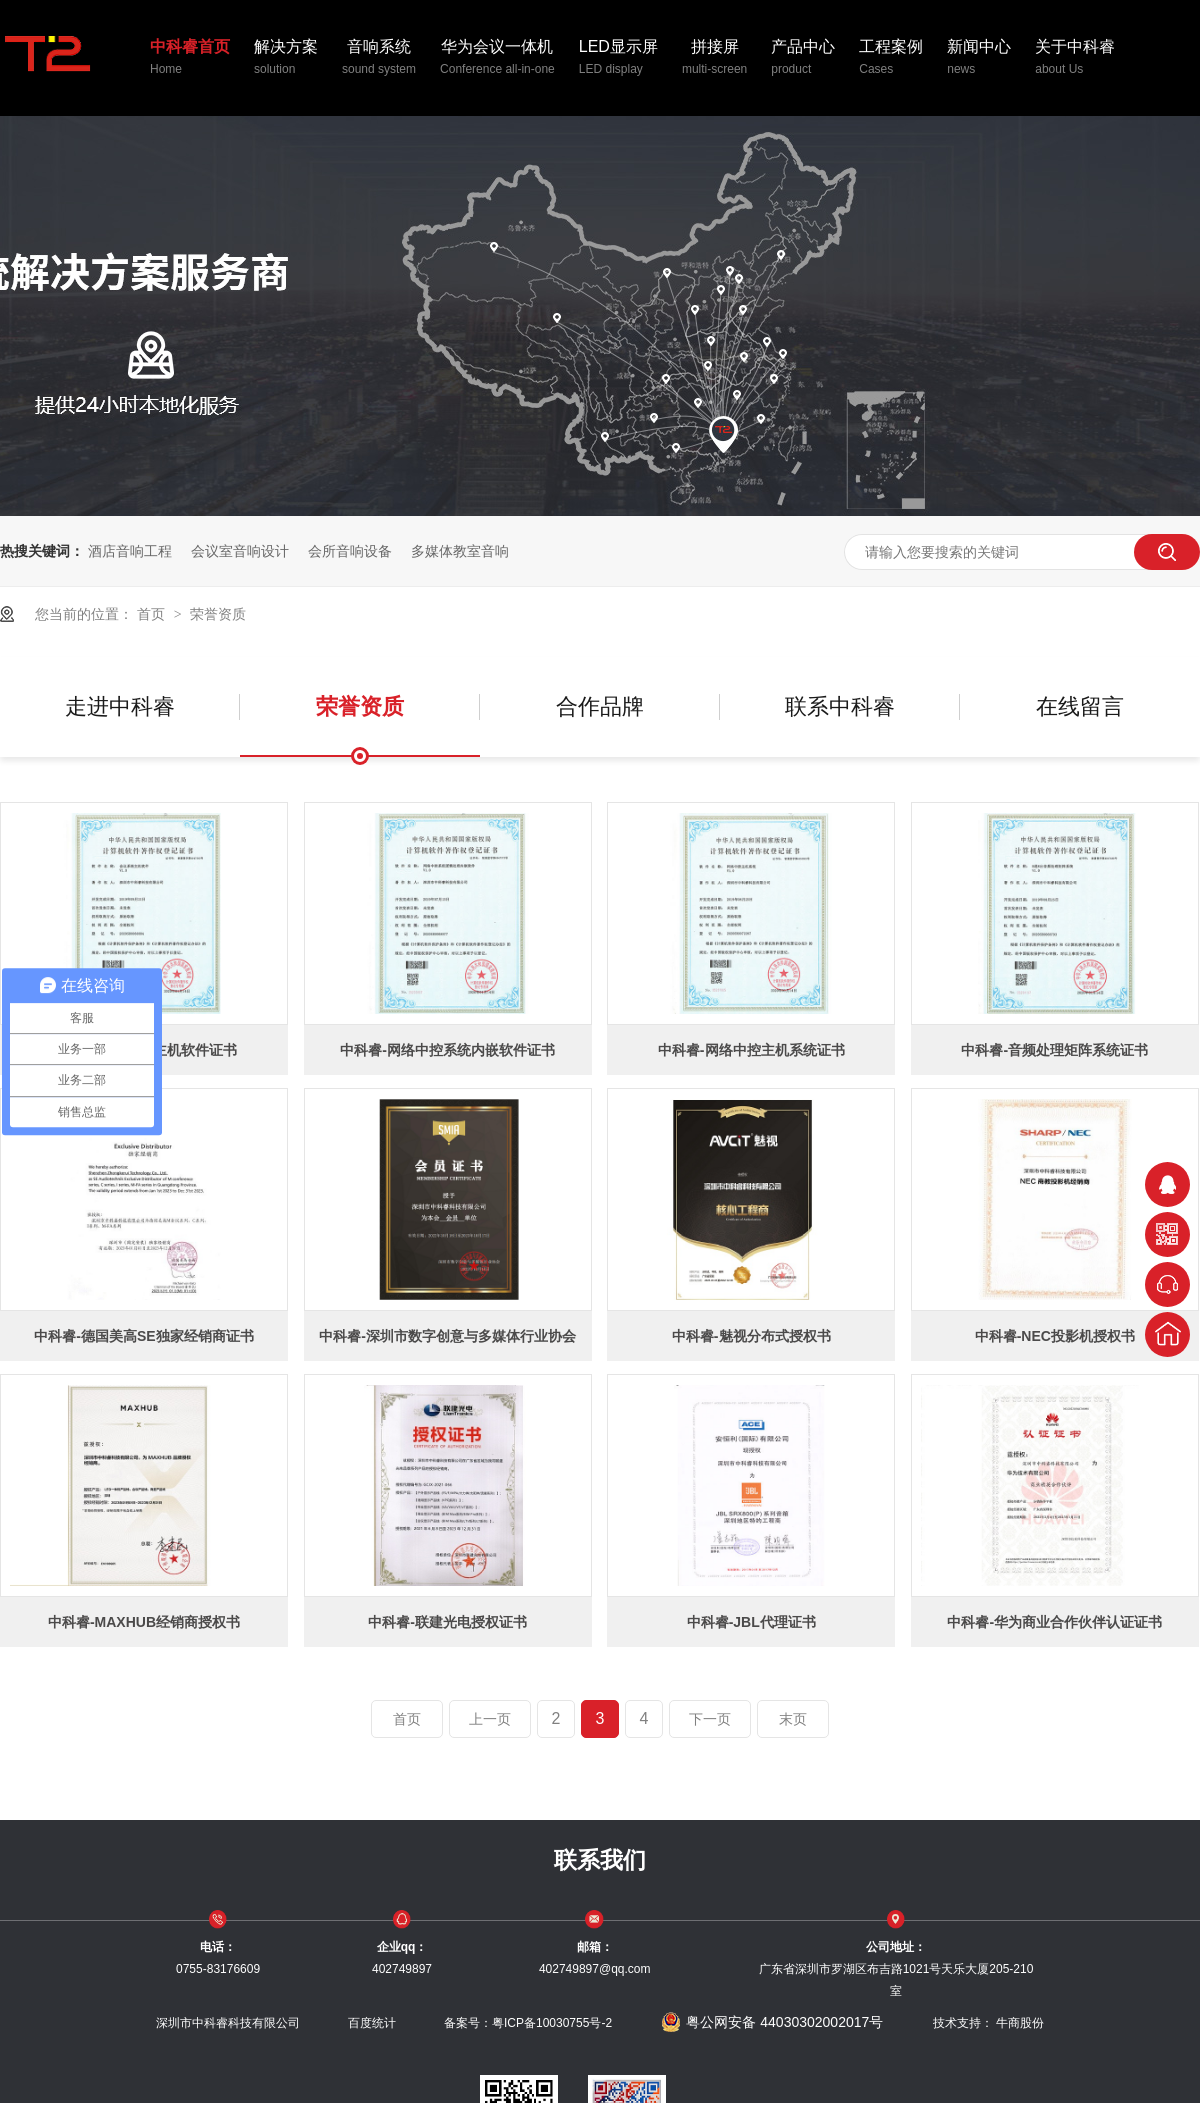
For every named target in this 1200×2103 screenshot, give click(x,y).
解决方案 (286, 59)
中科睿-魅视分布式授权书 (751, 1336)
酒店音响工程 (130, 551)
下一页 (710, 1719)
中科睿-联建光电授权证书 (447, 1622)
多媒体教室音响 (460, 551)
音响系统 (379, 59)
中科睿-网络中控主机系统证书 (751, 1050)
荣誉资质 (218, 614)
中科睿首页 (190, 59)
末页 (793, 1719)
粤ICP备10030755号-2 (552, 2023)
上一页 (490, 1719)
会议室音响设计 (240, 551)
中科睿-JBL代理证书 (751, 1622)
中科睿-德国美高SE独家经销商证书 (143, 1336)
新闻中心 (979, 59)
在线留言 (1080, 706)
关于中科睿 (1075, 59)
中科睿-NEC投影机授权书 (1055, 1336)
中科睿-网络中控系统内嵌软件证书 (447, 1050)
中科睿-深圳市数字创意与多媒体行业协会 (447, 1336)
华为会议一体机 (497, 59)
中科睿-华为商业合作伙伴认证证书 (1054, 1622)
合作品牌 (600, 706)
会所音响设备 (350, 551)
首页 (153, 614)
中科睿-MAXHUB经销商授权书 (144, 1622)
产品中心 (803, 59)
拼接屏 (714, 59)
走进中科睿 (120, 706)
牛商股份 (1020, 2023)
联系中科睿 (840, 706)
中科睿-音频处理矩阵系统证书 (1054, 1050)
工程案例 (891, 59)
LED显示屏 (618, 59)
